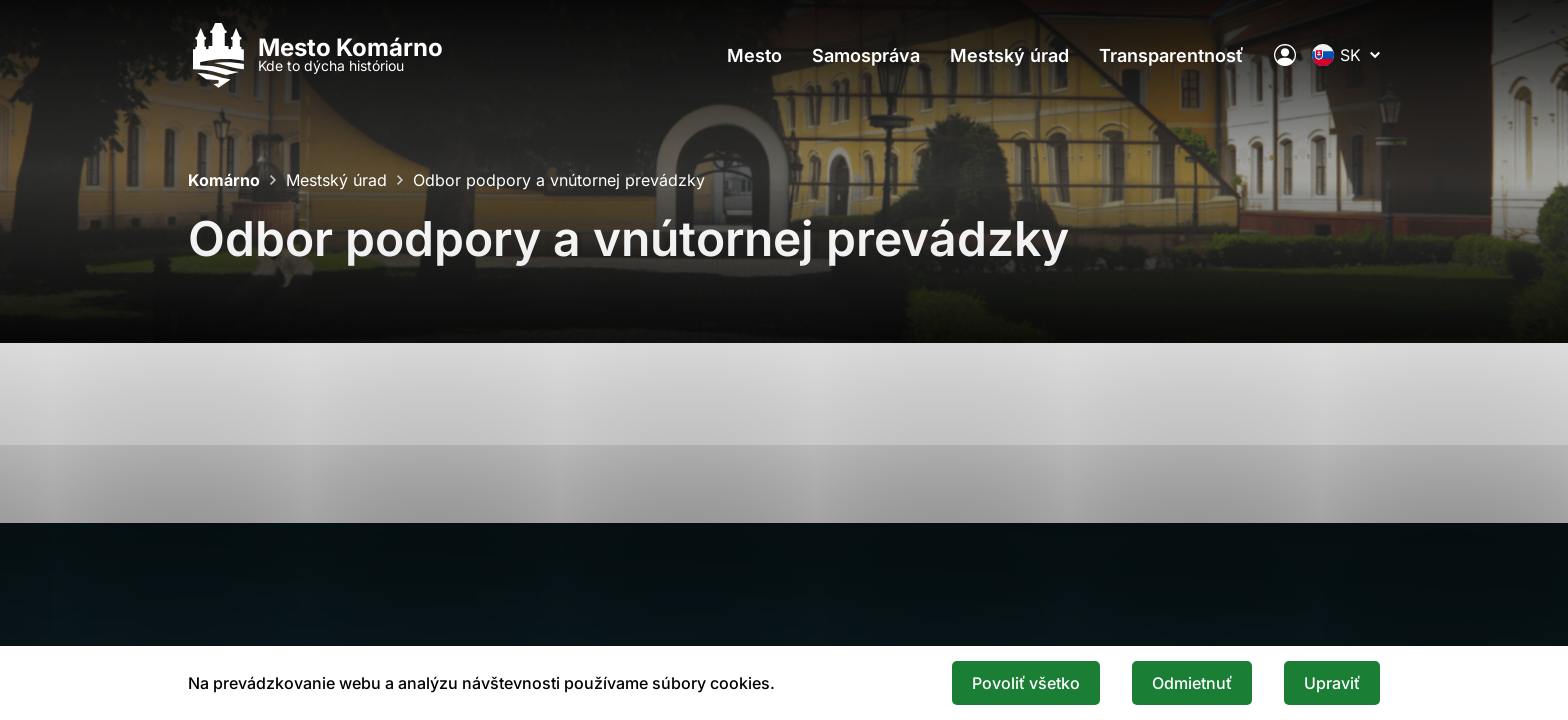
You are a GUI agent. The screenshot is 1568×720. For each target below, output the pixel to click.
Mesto (754, 55)
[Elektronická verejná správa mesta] (1285, 55)
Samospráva (866, 55)
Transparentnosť (1171, 55)
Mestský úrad (1009, 55)
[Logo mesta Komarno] (315, 55)
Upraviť (1332, 683)
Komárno (224, 180)
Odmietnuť (1192, 683)
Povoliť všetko (1026, 683)
